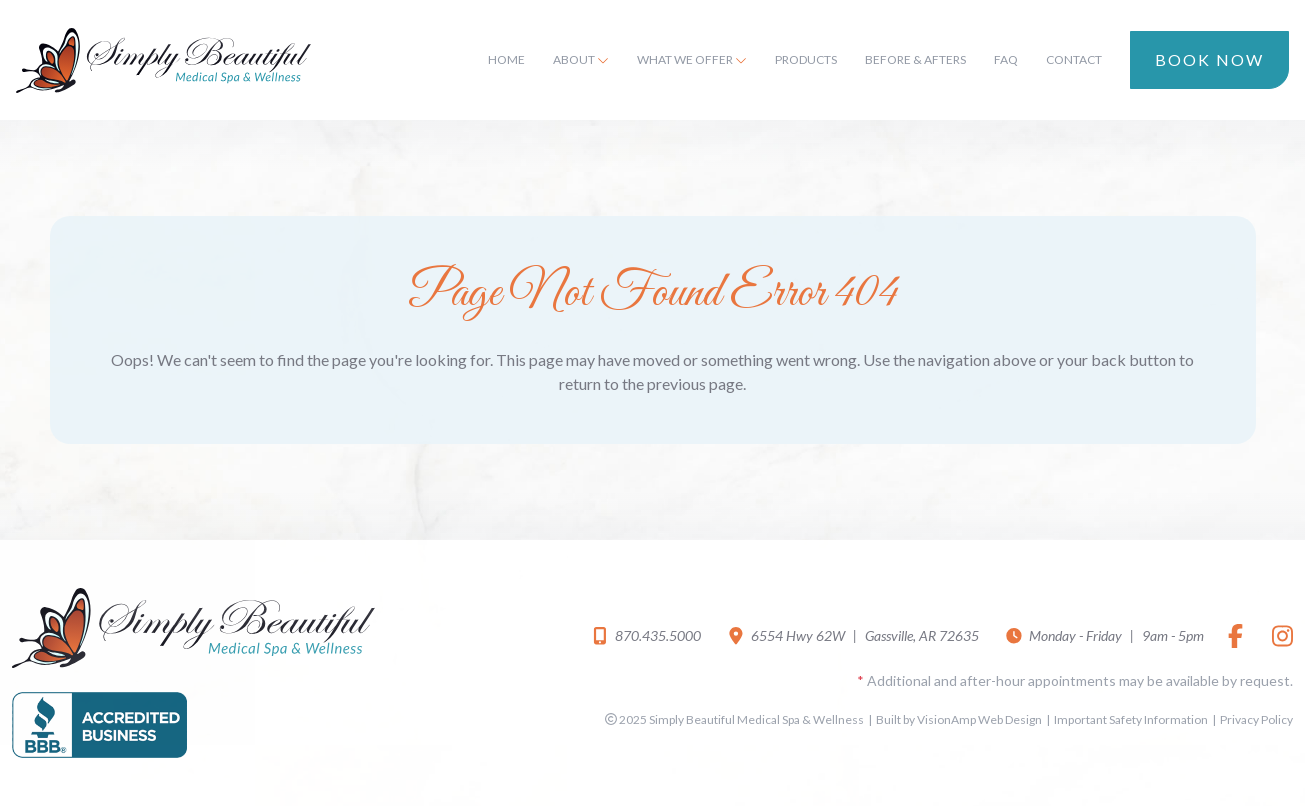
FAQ (1006, 59)
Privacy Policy (1256, 719)
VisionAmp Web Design (979, 719)
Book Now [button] (1209, 59)
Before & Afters (915, 59)
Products (806, 59)
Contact (1074, 59)
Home (506, 59)
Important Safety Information (1131, 719)
